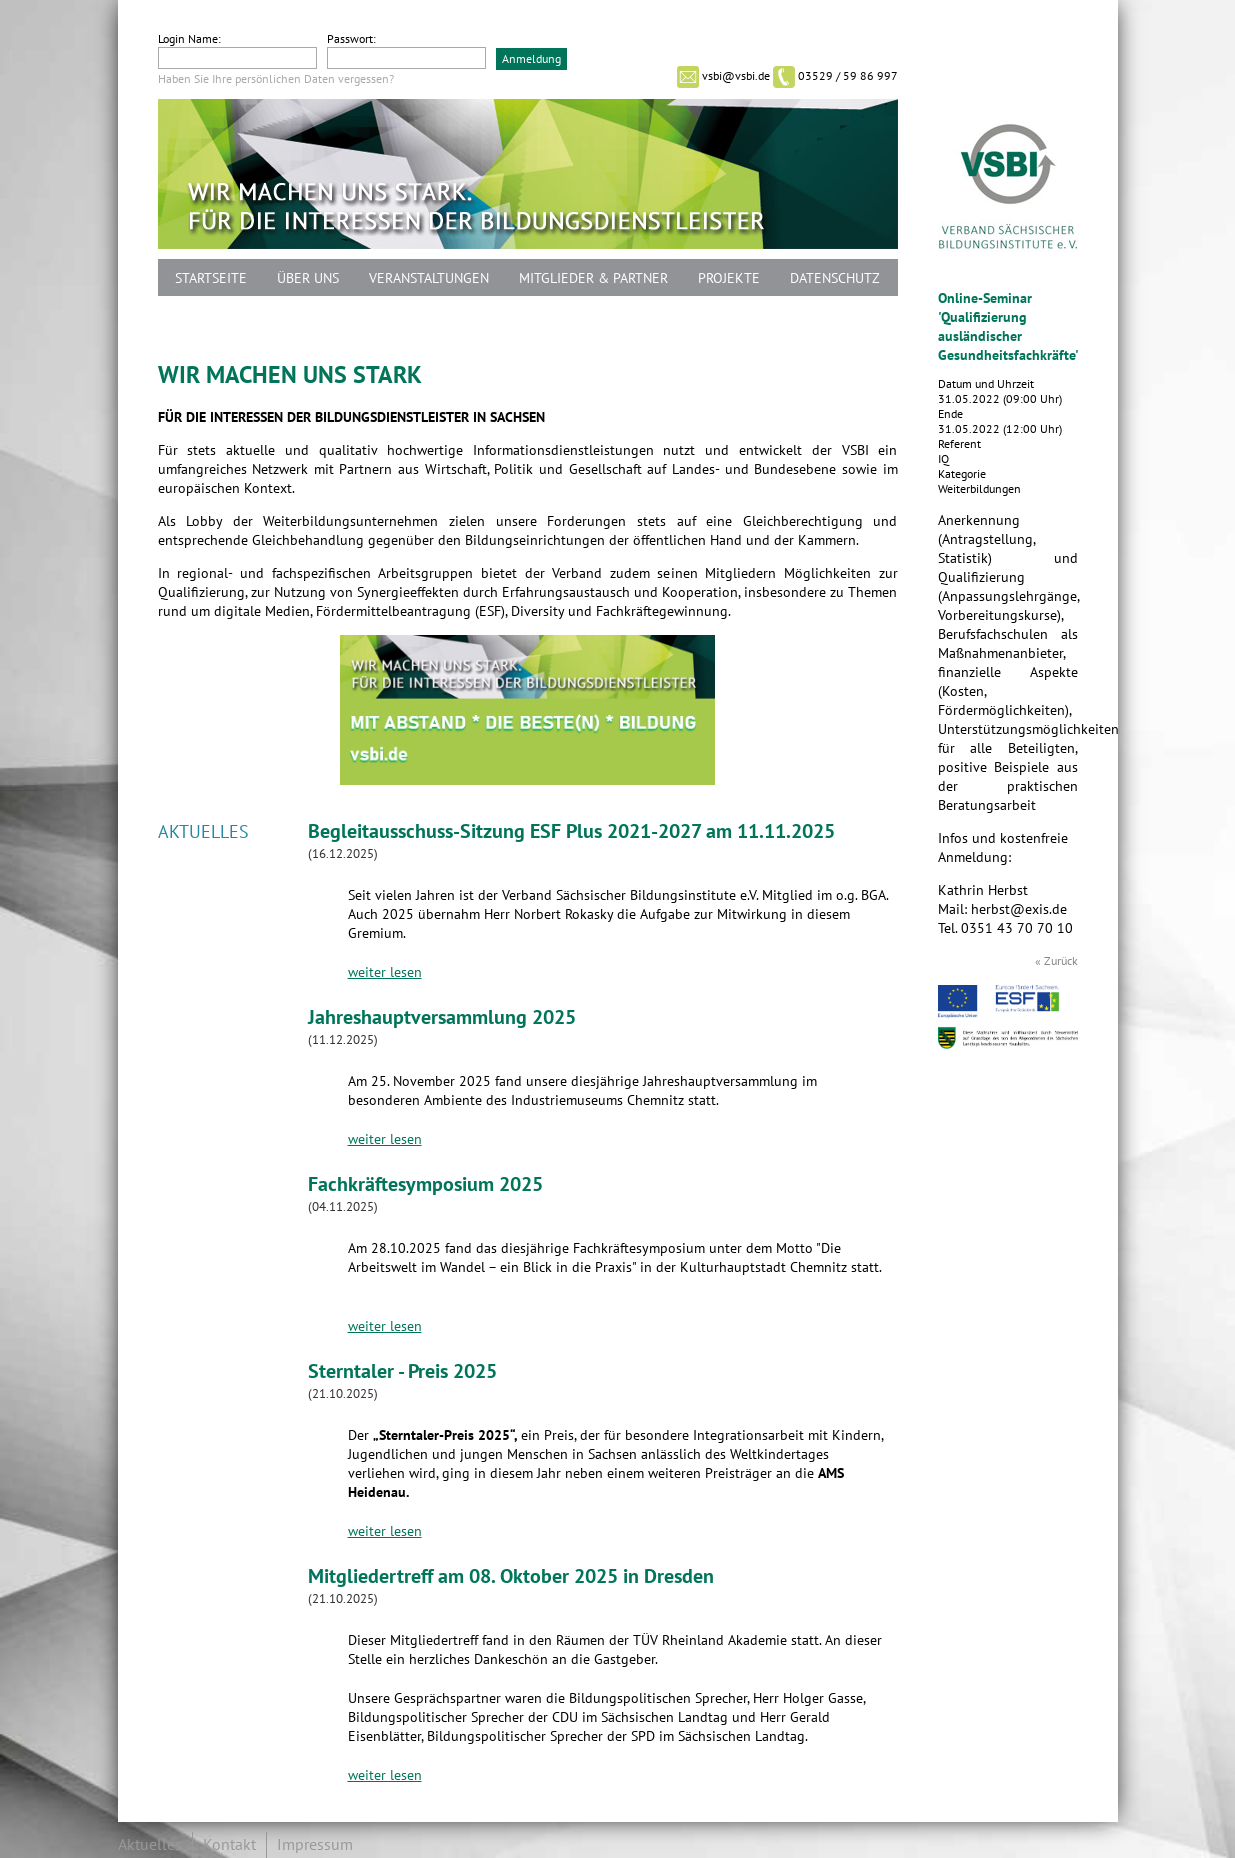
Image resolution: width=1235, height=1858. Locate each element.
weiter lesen (385, 972)
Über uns (308, 278)
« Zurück (1056, 961)
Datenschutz (835, 278)
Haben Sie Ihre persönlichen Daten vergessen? (276, 79)
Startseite (211, 278)
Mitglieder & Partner (593, 278)
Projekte (729, 278)
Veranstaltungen (429, 278)
